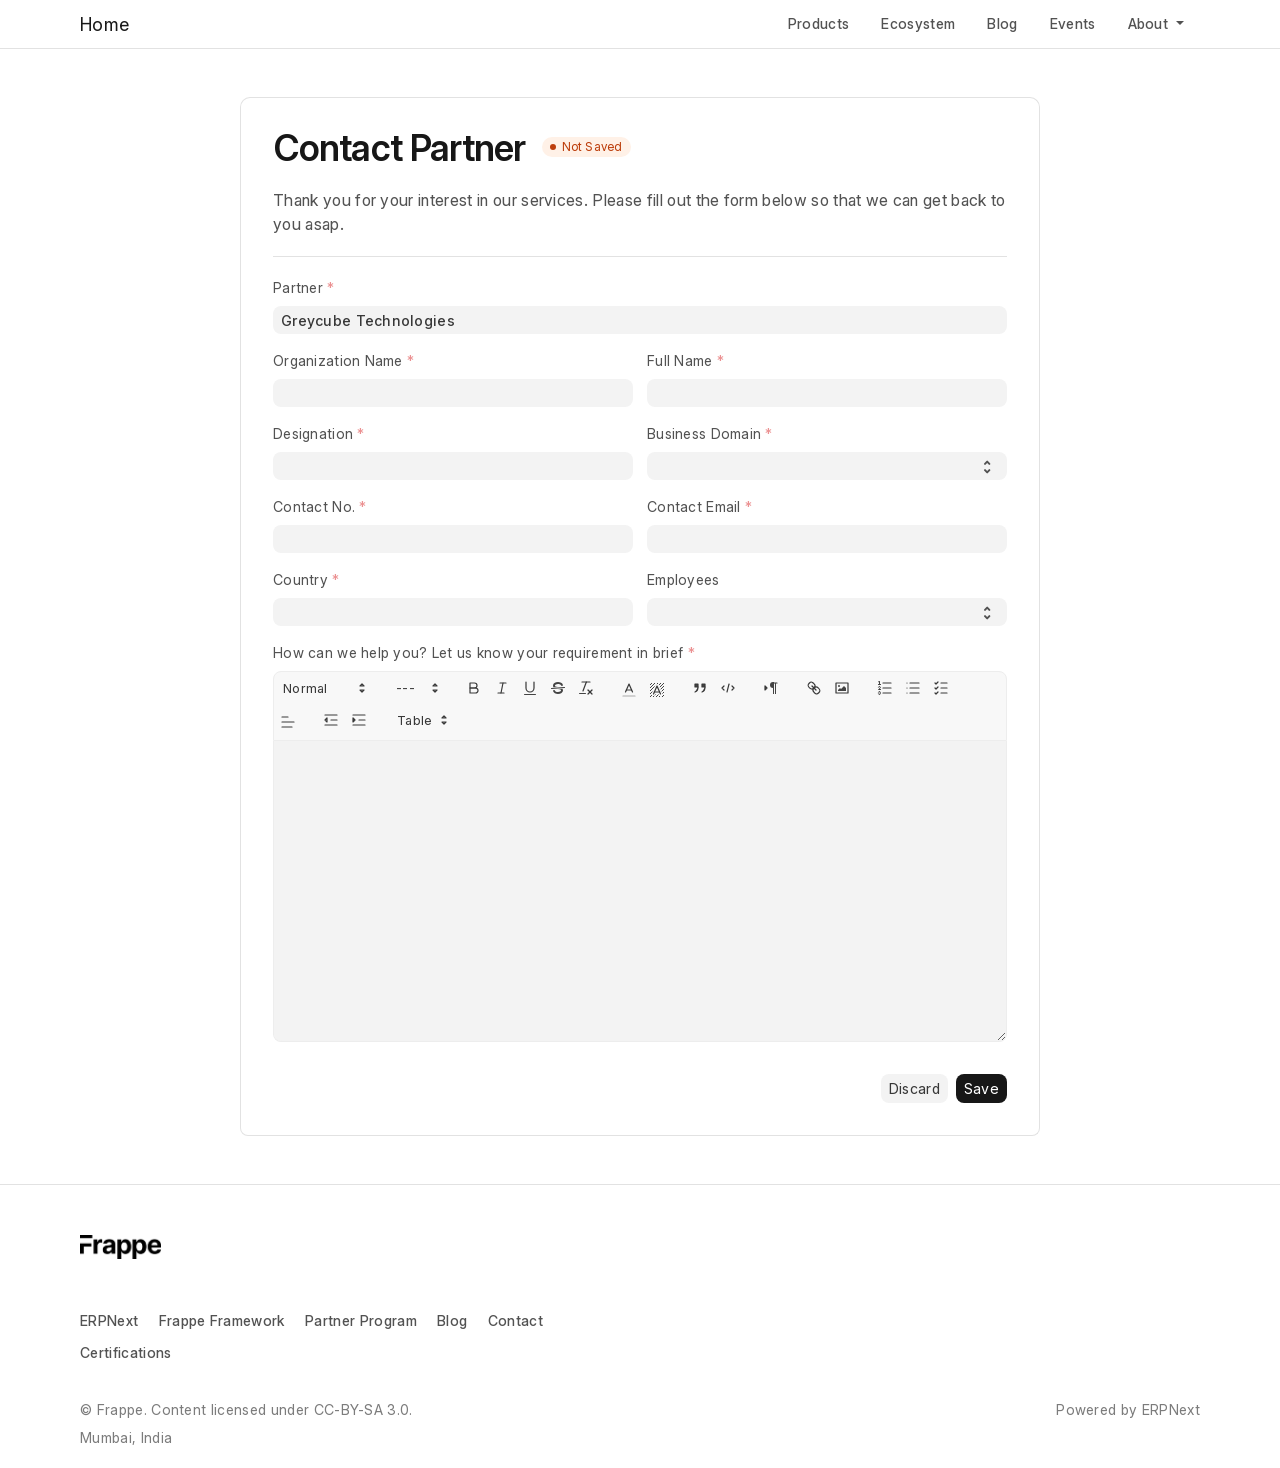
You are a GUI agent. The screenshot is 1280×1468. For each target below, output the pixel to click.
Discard (914, 1088)
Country (300, 579)
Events (1073, 23)
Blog (1002, 23)
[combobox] (640, 320)
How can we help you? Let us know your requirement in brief (478, 652)
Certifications (125, 1352)
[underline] (530, 688)
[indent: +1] (359, 720)
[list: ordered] (885, 688)
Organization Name (338, 360)
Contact (515, 1320)
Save (981, 1088)
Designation (313, 433)
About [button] (1150, 23)
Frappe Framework (222, 1320)
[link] (814, 688)
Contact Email (694, 506)
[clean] (586, 688)
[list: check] (941, 688)
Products (819, 23)
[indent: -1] (331, 720)
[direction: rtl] (771, 688)
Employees (683, 579)
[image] (842, 688)
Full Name (680, 360)
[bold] (474, 688)
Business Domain (704, 433)
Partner (298, 287)
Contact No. (314, 506)
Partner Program (361, 1320)
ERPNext (109, 1320)
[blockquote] (700, 688)
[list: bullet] (913, 688)
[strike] (558, 688)
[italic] (502, 688)
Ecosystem (918, 23)
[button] (323, 688)
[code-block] (728, 688)
